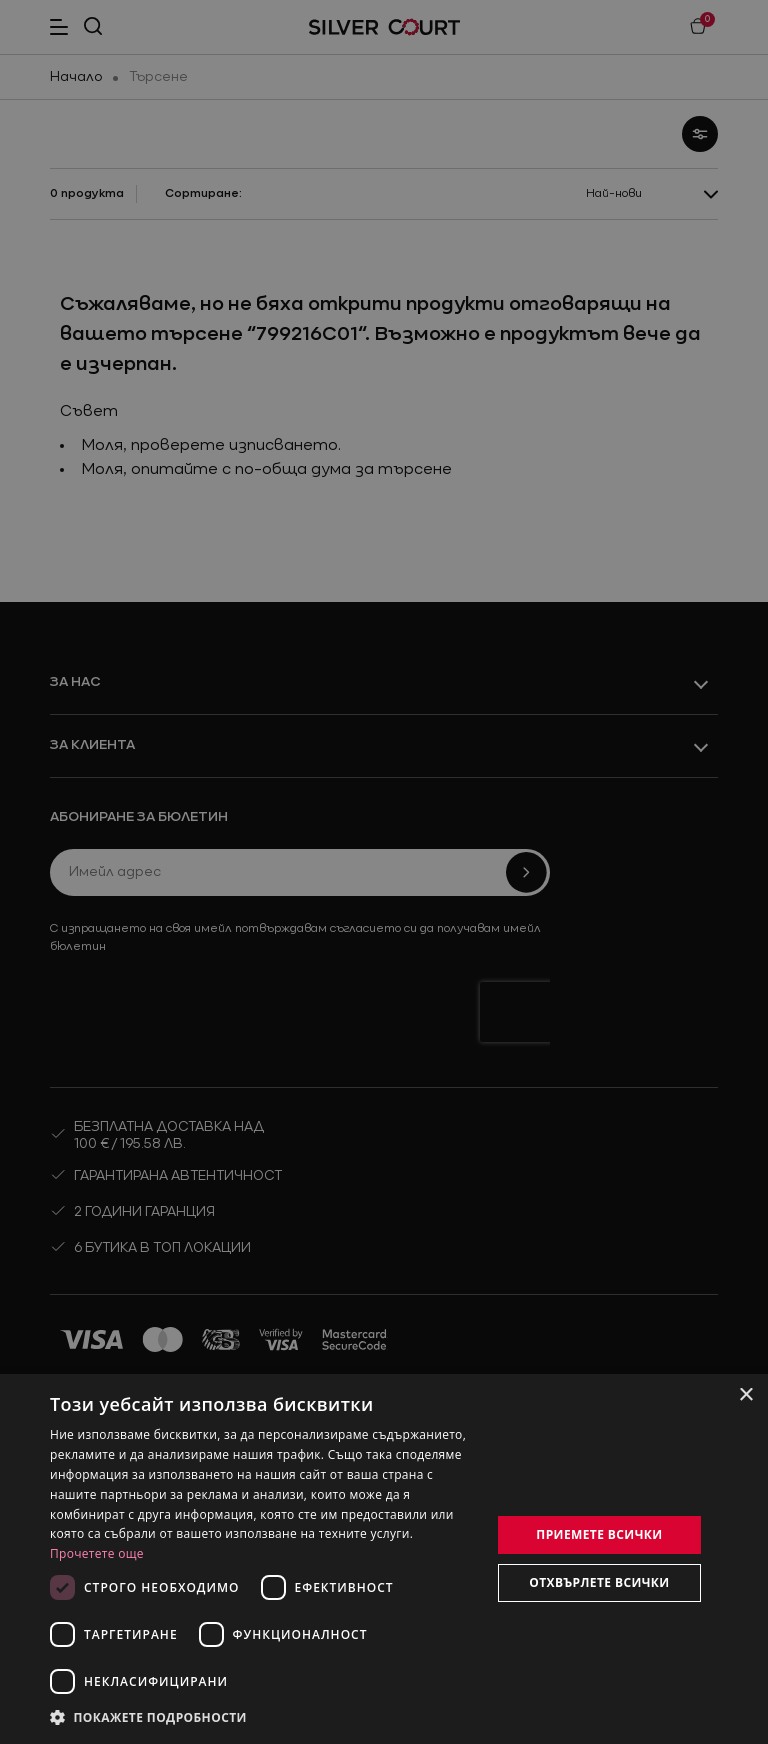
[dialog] (384, 1559)
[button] (150, 1717)
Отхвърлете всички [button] (599, 1582)
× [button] (745, 1395)
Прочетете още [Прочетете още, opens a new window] (97, 1553)
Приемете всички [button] (599, 1534)
